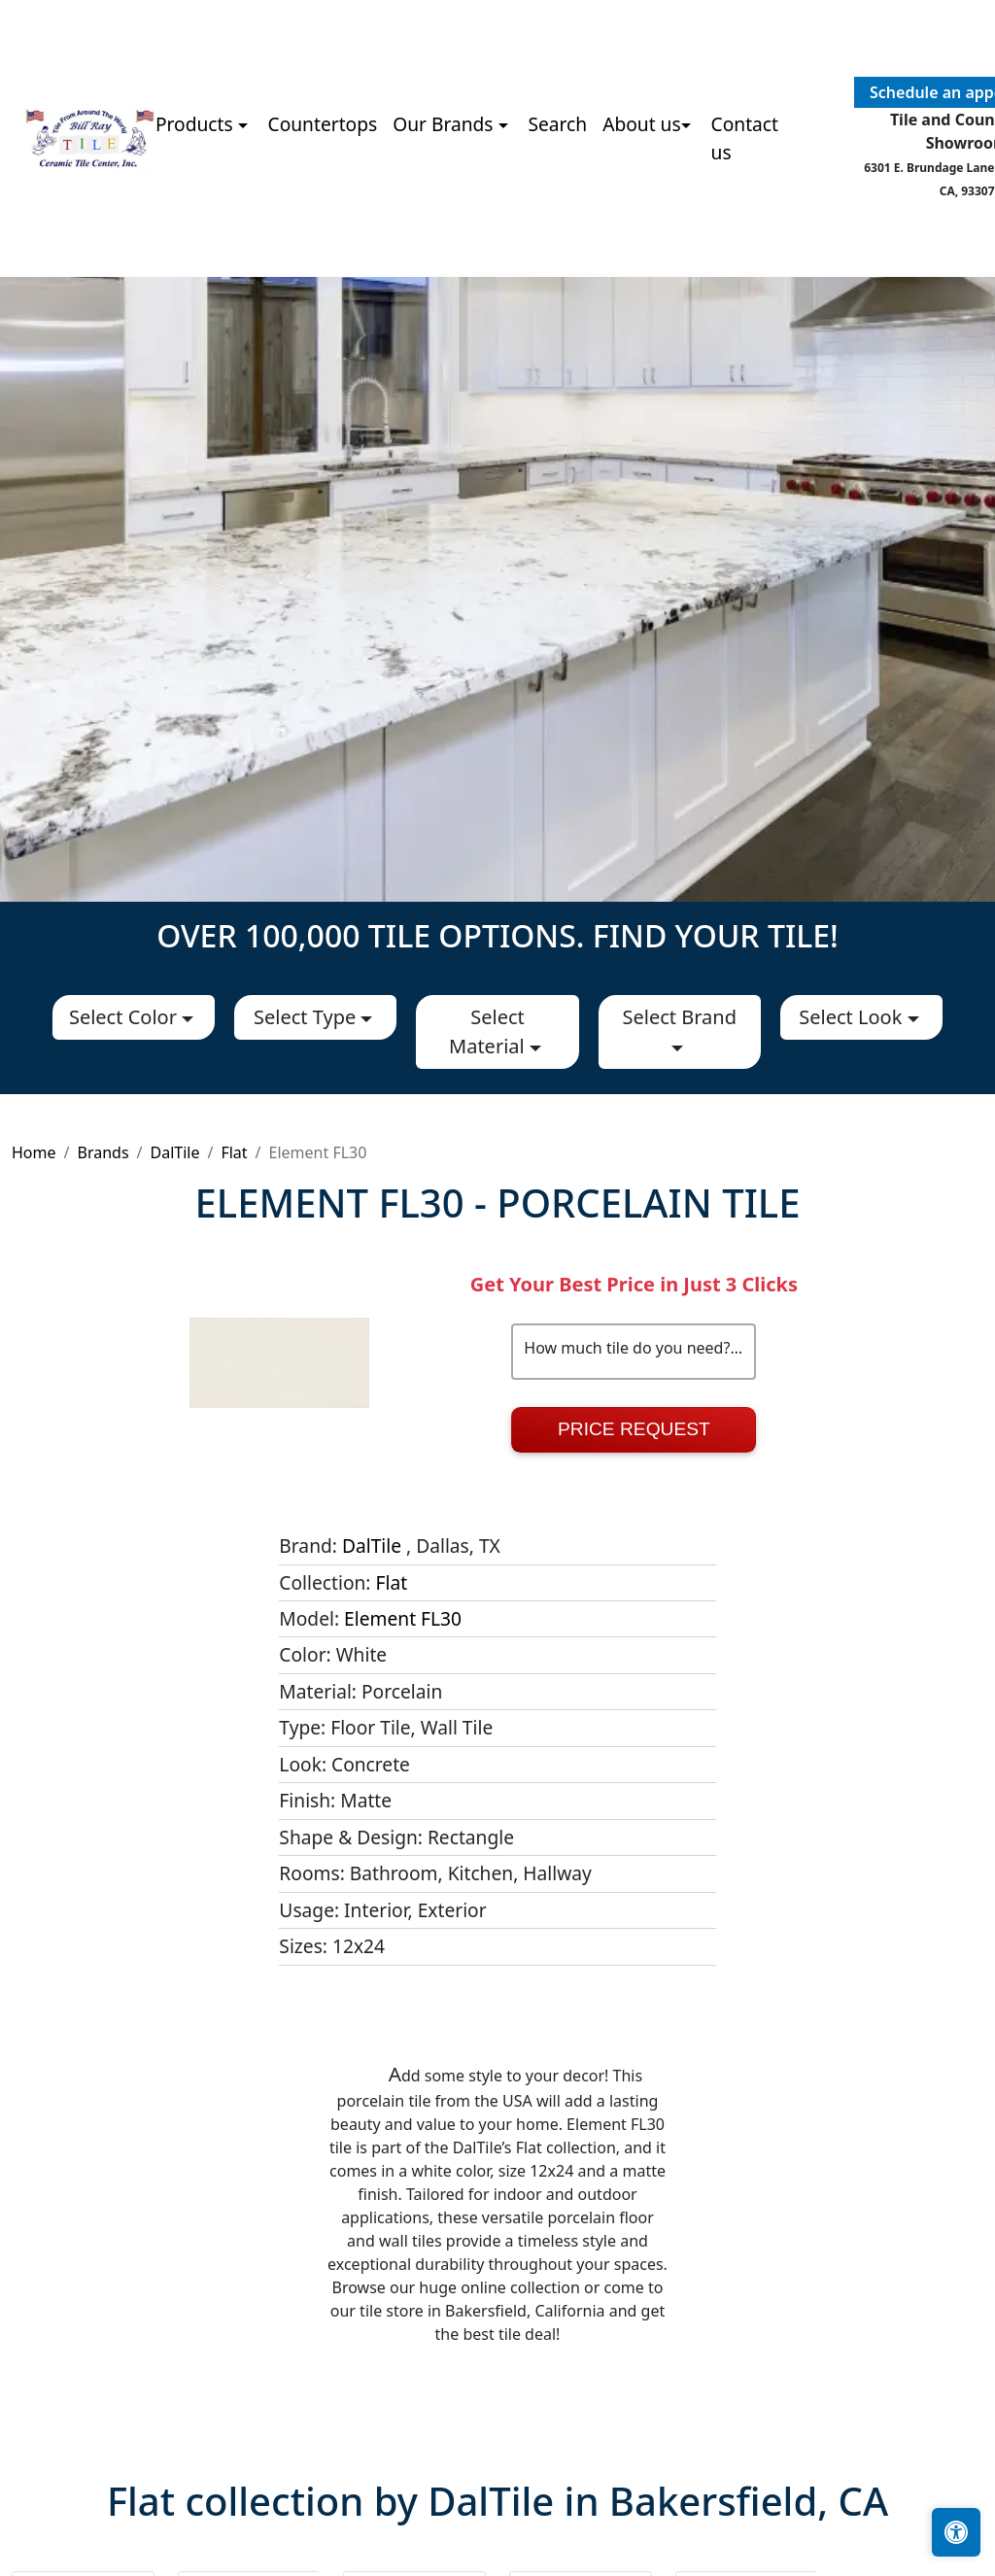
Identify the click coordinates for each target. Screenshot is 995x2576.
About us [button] (641, 124)
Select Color (125, 1017)
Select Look (853, 1017)
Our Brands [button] (445, 124)
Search (557, 124)
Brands (102, 1152)
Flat (234, 1152)
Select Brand (679, 1017)
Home (34, 1152)
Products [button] (196, 124)
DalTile (175, 1152)
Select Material (489, 1031)
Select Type (307, 1017)
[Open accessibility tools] (956, 2532)
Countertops (323, 124)
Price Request (634, 1429)
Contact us (744, 138)
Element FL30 (403, 1618)
